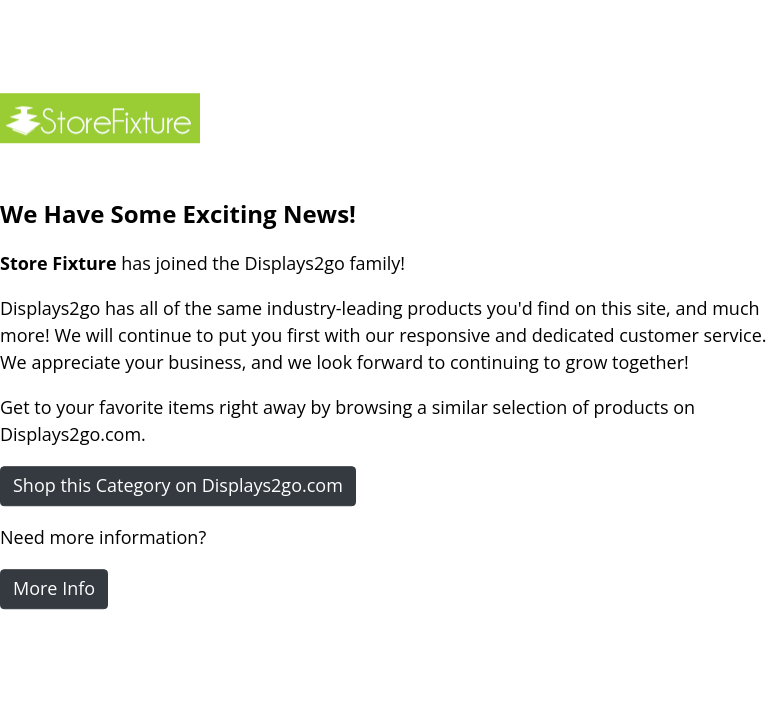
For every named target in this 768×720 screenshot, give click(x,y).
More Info (54, 588)
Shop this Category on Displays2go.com (178, 485)
